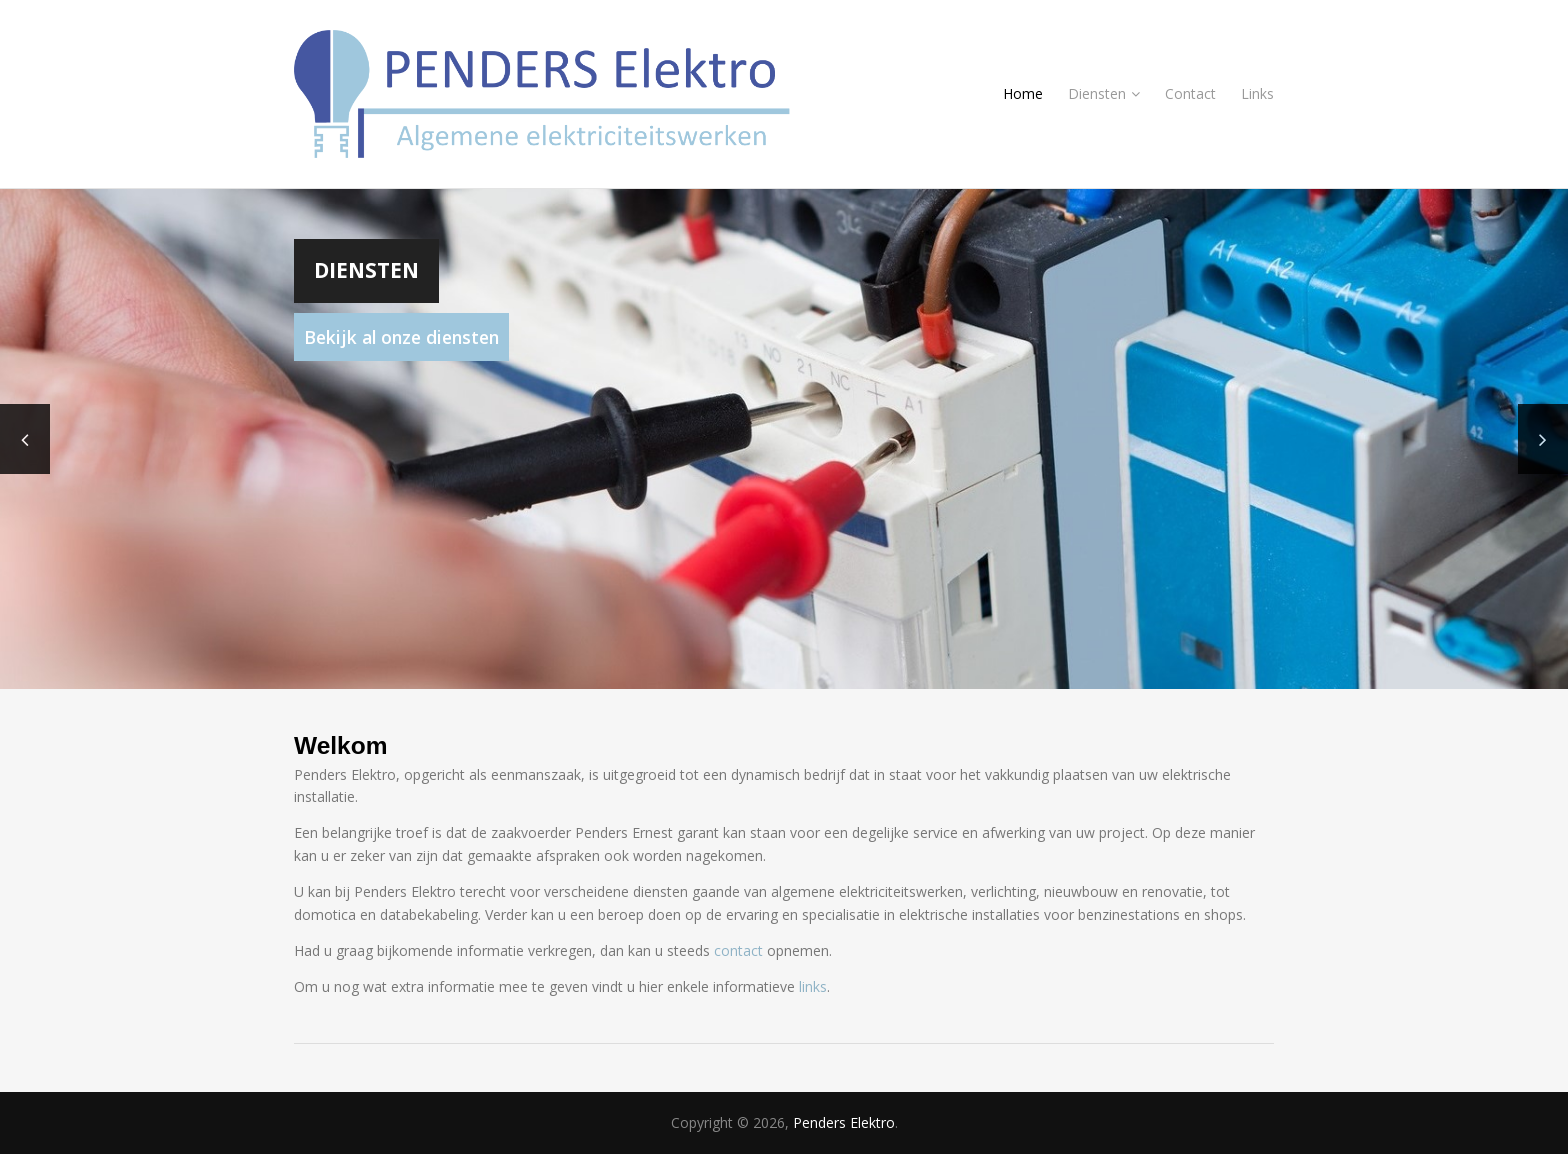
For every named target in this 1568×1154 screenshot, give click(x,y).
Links (1257, 93)
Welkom (341, 745)
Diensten (1104, 93)
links (813, 986)
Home (1023, 93)
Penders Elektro (844, 1122)
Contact (1190, 93)
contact (738, 950)
